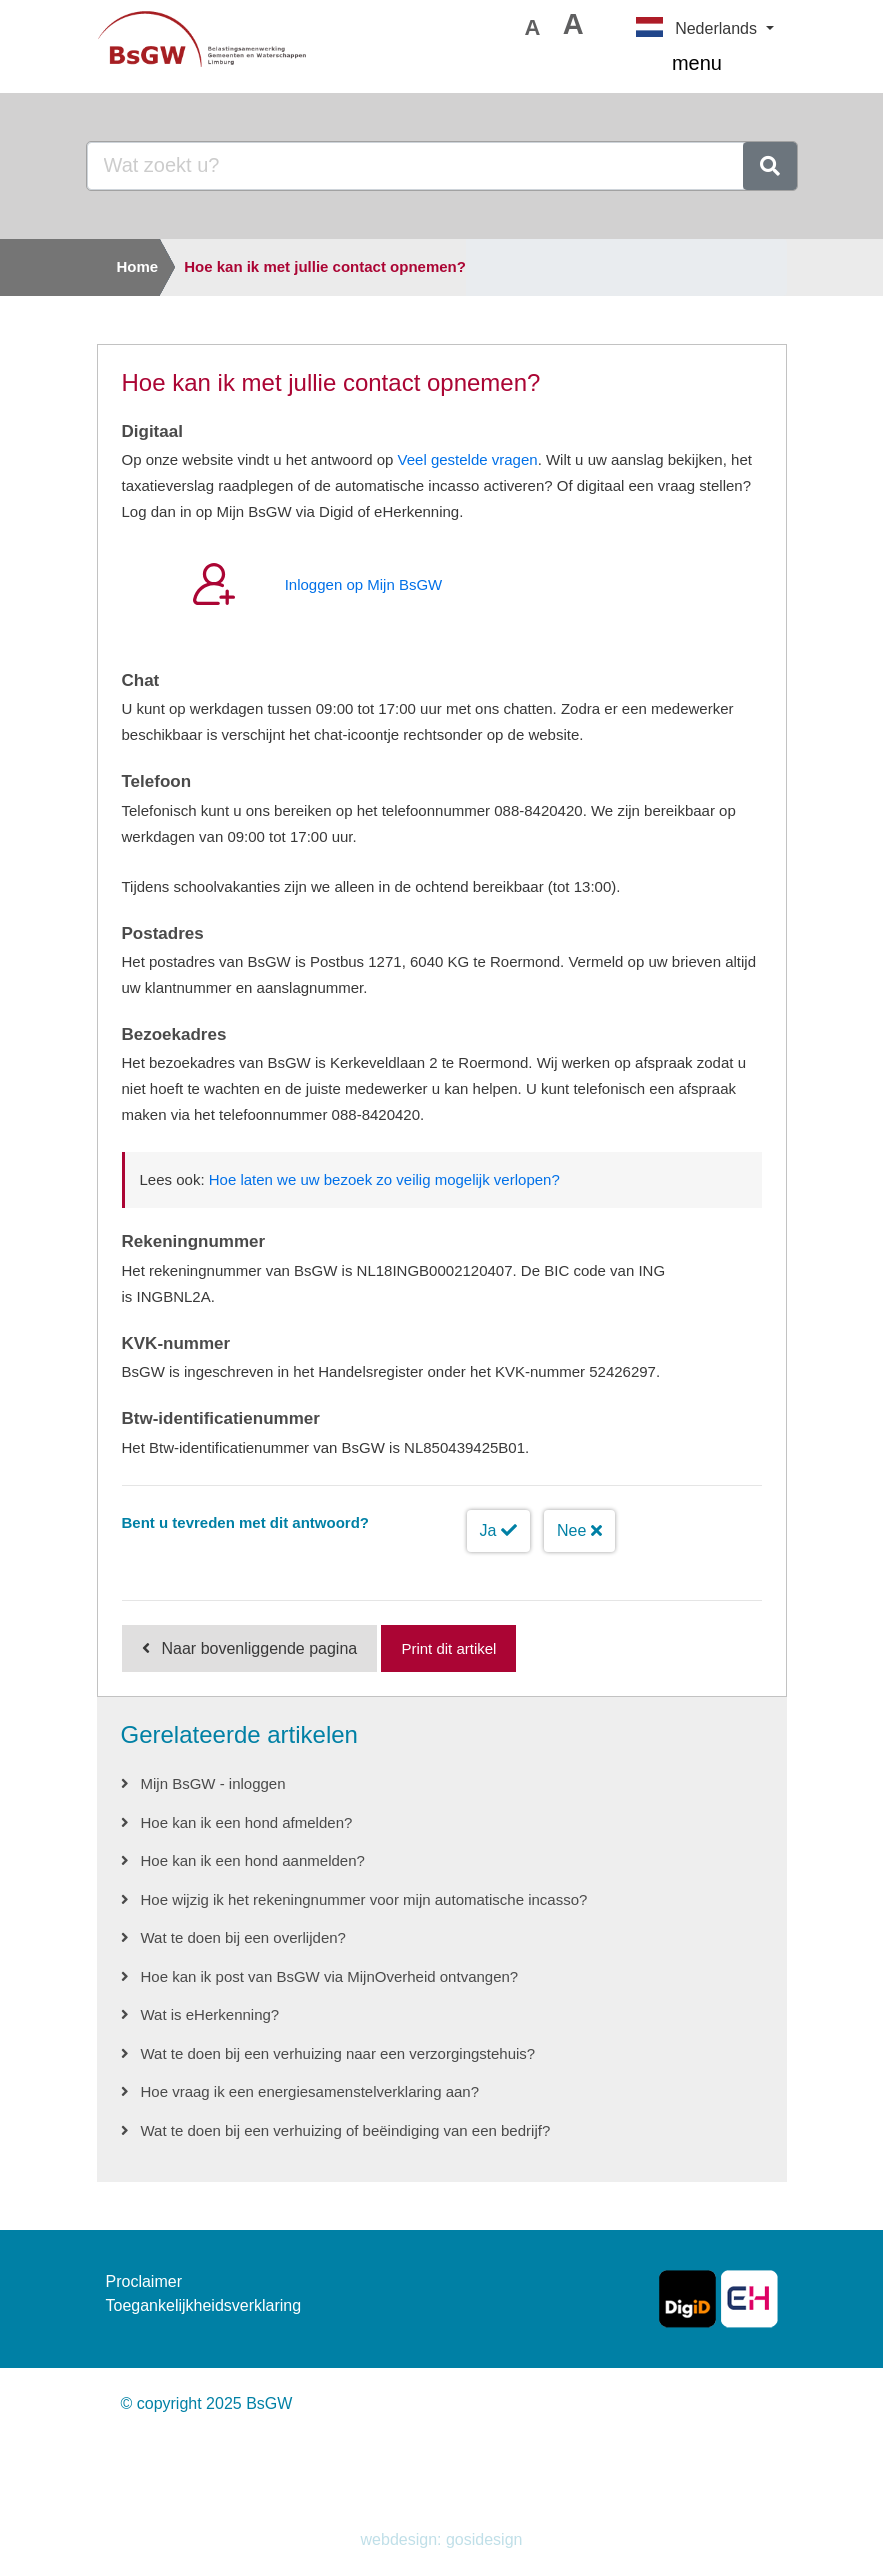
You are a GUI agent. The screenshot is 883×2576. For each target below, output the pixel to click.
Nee (579, 1530)
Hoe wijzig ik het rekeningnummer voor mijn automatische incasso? (364, 1899)
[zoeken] (770, 166)
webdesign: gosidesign (442, 2539)
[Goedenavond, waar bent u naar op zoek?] (415, 166)
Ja (498, 1530)
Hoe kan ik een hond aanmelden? (253, 1860)
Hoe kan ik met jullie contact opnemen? (325, 266)
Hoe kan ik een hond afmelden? (247, 1822)
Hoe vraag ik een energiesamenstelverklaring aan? (310, 2091)
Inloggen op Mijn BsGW (364, 584)
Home (138, 266)
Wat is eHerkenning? (210, 2014)
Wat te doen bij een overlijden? (243, 1937)
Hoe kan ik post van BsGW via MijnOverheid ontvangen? (330, 1976)
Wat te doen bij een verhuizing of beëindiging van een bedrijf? (346, 2130)
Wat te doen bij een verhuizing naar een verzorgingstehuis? (338, 2053)
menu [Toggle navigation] (723, 65)
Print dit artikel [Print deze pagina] (448, 1648)
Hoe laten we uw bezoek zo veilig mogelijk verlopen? (384, 1179)
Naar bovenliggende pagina (260, 1648)
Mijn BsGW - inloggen (213, 1783)
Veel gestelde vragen (468, 459)
